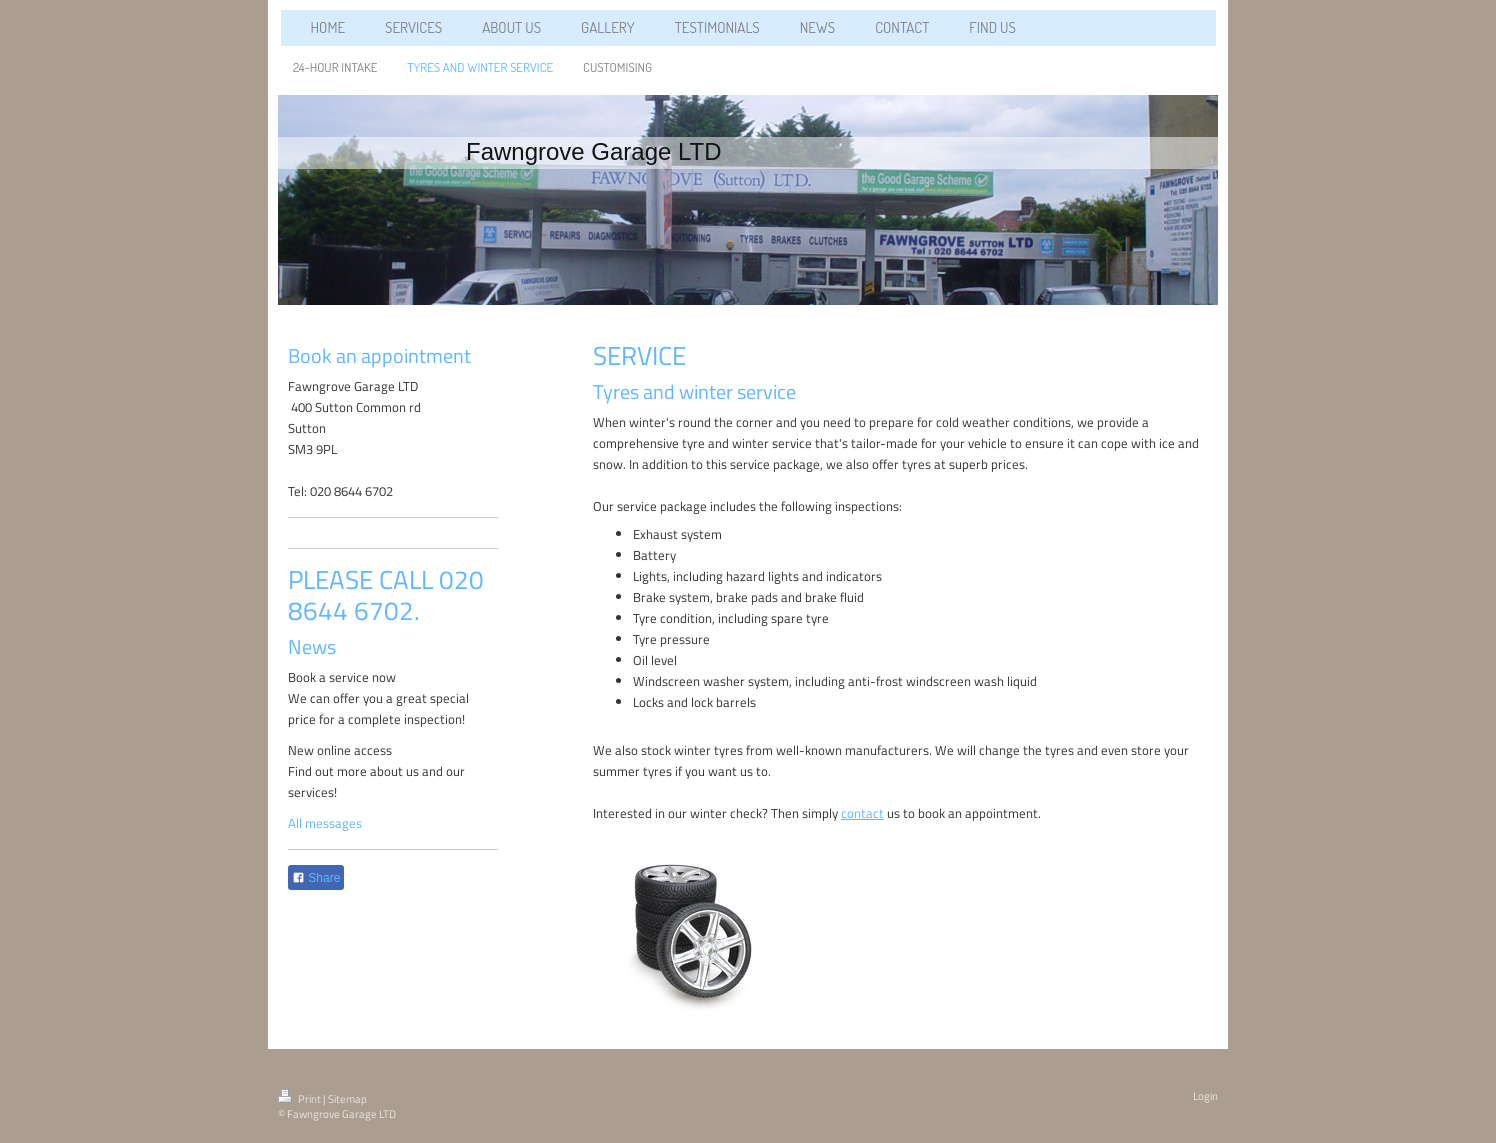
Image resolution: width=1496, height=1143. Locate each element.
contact (862, 813)
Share (316, 878)
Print (300, 1099)
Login (1205, 1096)
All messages (325, 823)
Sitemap (347, 1099)
